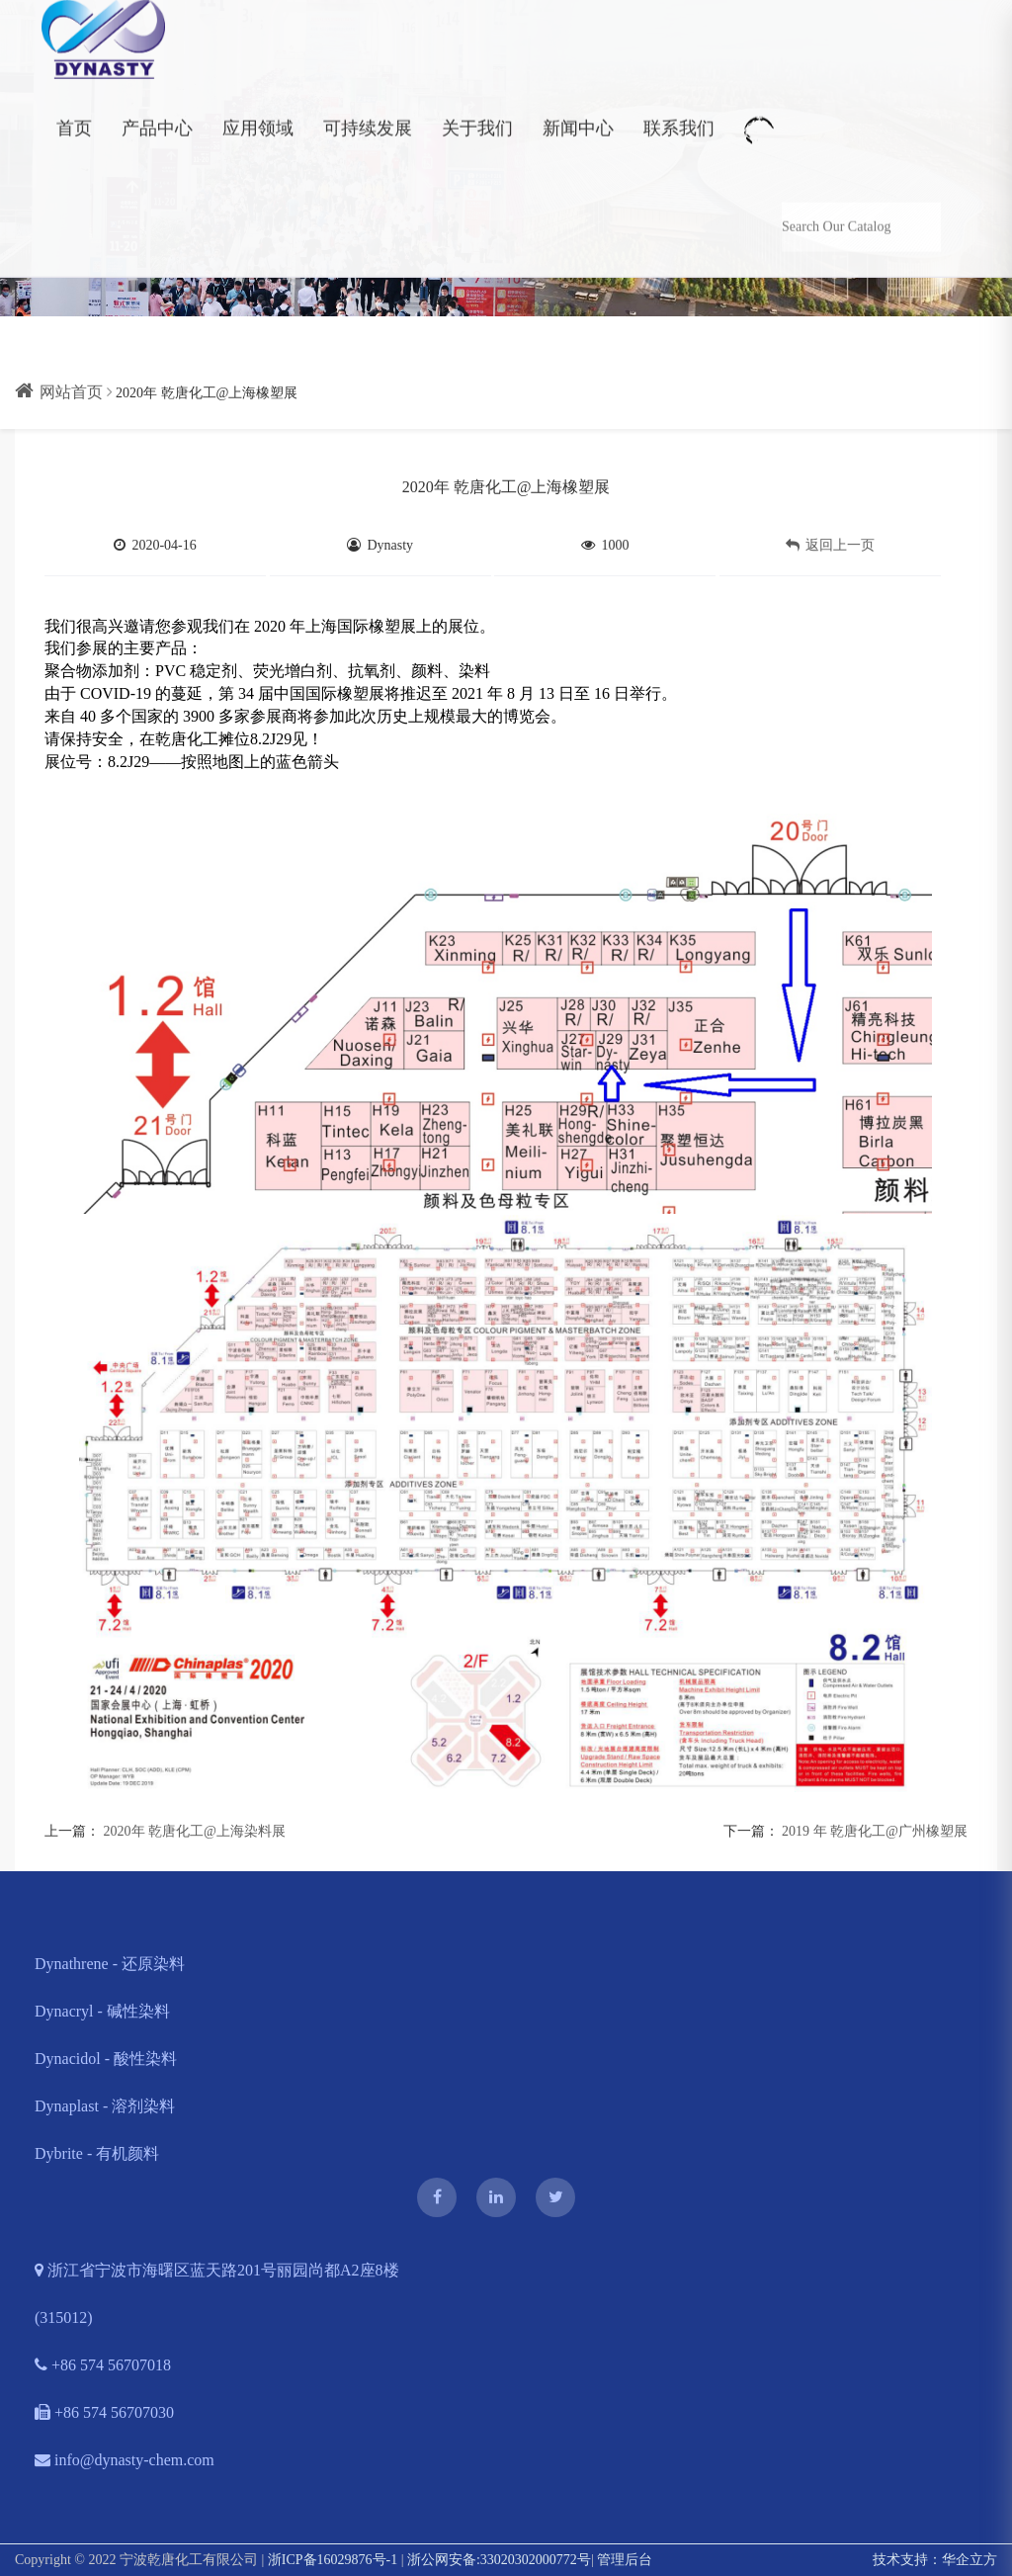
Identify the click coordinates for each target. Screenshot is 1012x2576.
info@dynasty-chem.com (124, 2459)
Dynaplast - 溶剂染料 (105, 2106)
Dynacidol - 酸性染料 (106, 2058)
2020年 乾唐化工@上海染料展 (195, 1831)
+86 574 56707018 (103, 2365)
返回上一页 (830, 545)
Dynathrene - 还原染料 (110, 1963)
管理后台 (624, 2559)
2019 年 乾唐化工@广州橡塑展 (875, 1831)
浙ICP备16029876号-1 (332, 2559)
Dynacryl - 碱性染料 (102, 2011)
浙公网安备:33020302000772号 (499, 2559)
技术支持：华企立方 (935, 2559)
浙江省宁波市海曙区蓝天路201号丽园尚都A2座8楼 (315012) (217, 2294)
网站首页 (59, 392)
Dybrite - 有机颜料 (97, 2153)
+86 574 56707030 (104, 2412)
